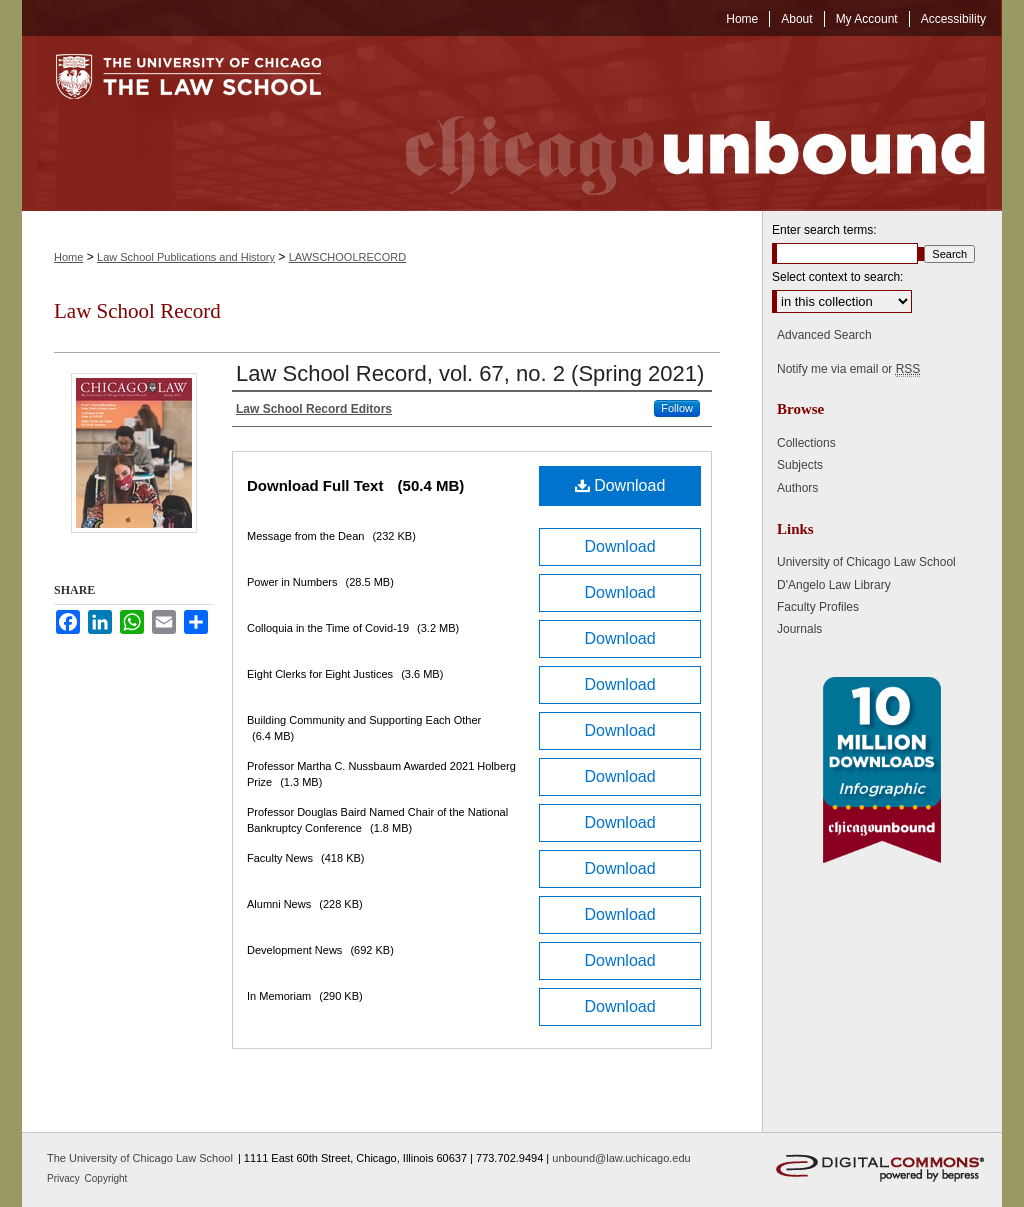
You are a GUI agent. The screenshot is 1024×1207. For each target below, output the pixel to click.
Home (68, 257)
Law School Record (137, 311)
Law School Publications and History (186, 257)
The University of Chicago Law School (140, 1158)
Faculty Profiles (818, 607)
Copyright (106, 1178)
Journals (799, 629)
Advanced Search (824, 335)
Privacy (65, 1178)
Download (620, 485)
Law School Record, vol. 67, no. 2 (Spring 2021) (470, 373)
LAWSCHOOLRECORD (348, 257)
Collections (806, 443)
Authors (797, 488)
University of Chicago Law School (866, 562)
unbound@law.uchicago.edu (621, 1158)
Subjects (800, 465)
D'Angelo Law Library (834, 585)
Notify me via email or (848, 369)
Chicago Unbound (677, 123)
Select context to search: (837, 277)
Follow (677, 408)
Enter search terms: (824, 230)
